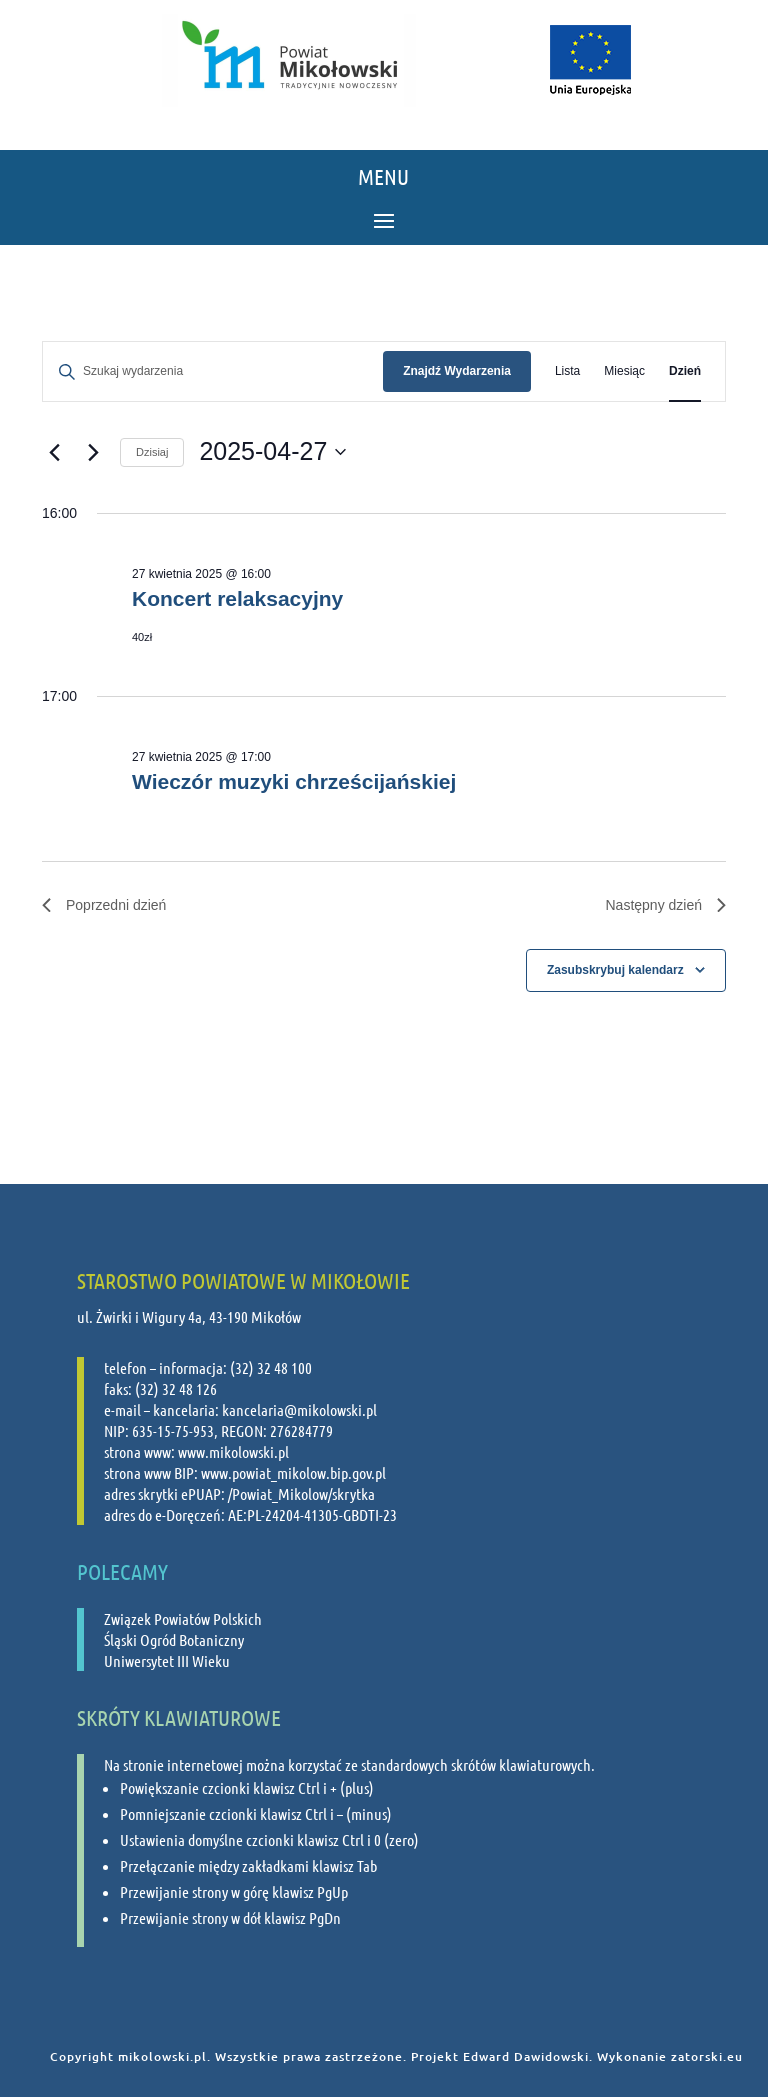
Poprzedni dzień (104, 905)
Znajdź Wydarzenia (457, 371)
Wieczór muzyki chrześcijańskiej (294, 781)
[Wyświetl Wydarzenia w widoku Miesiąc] (624, 371)
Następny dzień (665, 905)
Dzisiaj (152, 452)
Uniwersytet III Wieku (167, 1660)
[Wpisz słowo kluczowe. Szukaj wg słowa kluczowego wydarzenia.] (213, 371)
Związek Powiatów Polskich (183, 1618)
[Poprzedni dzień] (54, 452)
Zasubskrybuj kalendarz (615, 970)
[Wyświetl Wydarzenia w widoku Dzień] (685, 371)
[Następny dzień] (93, 452)
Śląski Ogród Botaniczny (174, 1639)
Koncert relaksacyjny (237, 598)
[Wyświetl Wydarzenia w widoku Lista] (567, 371)
